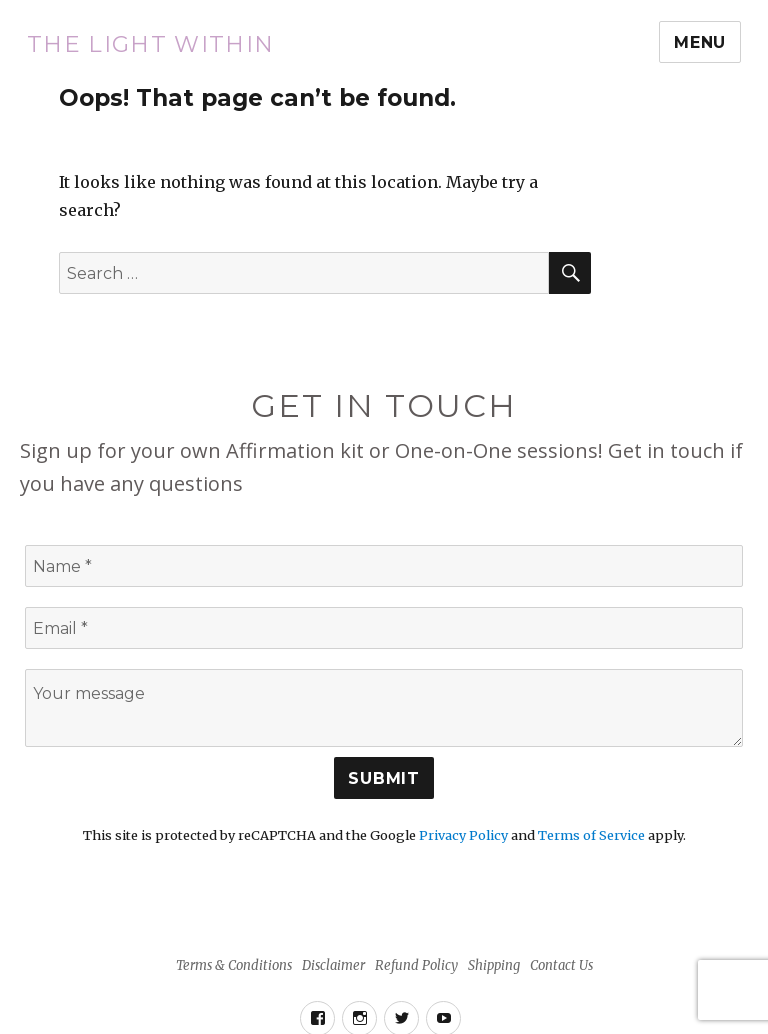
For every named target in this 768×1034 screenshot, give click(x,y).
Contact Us (561, 965)
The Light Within (151, 44)
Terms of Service (591, 835)
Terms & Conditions (234, 965)
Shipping (494, 965)
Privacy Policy (463, 835)
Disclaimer (333, 965)
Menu (700, 42)
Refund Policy (416, 965)
